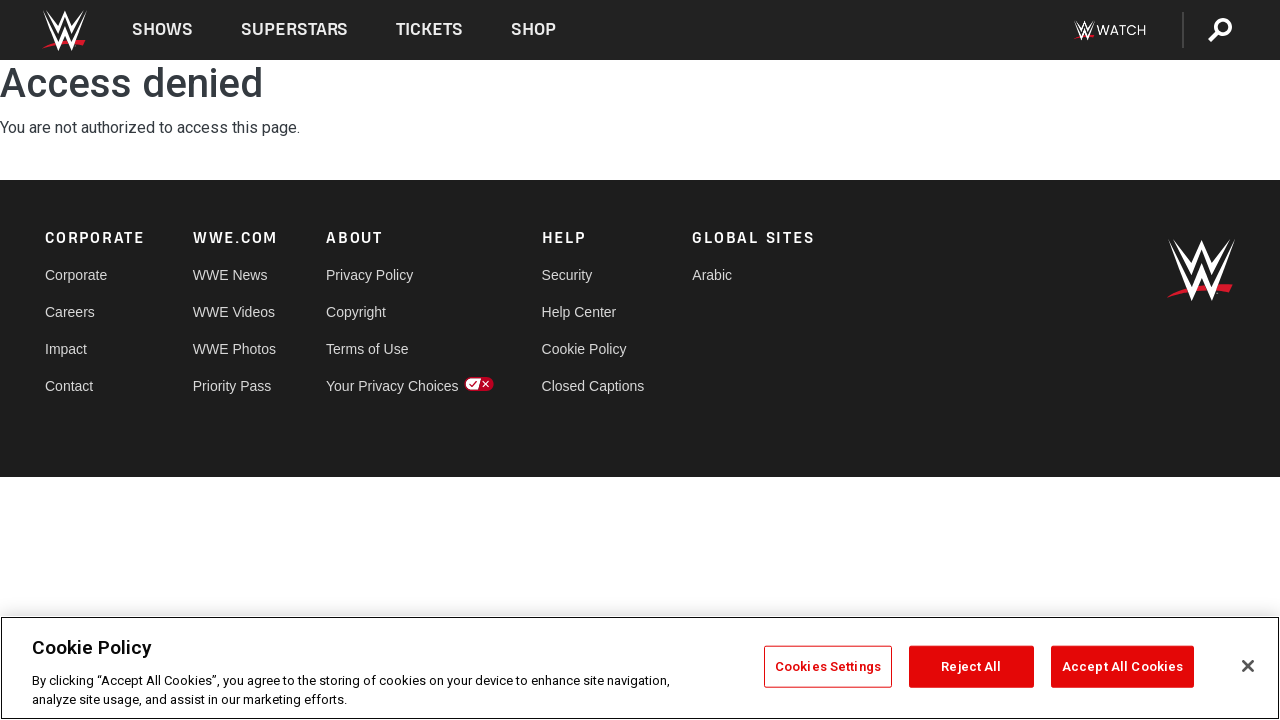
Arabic (712, 275)
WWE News (230, 275)
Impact (66, 349)
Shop (533, 29)
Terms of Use (367, 349)
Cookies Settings (828, 666)
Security (567, 275)
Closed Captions (593, 386)
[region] (640, 668)
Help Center (579, 312)
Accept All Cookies (1122, 666)
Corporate (76, 275)
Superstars (295, 29)
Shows (162, 29)
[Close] (1248, 666)
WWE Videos (234, 312)
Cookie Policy (584, 349)
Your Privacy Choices (392, 386)
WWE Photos (234, 349)
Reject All (971, 666)
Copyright (356, 312)
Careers (70, 312)
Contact (69, 386)
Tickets (429, 29)
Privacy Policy (369, 275)
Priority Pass (232, 386)
